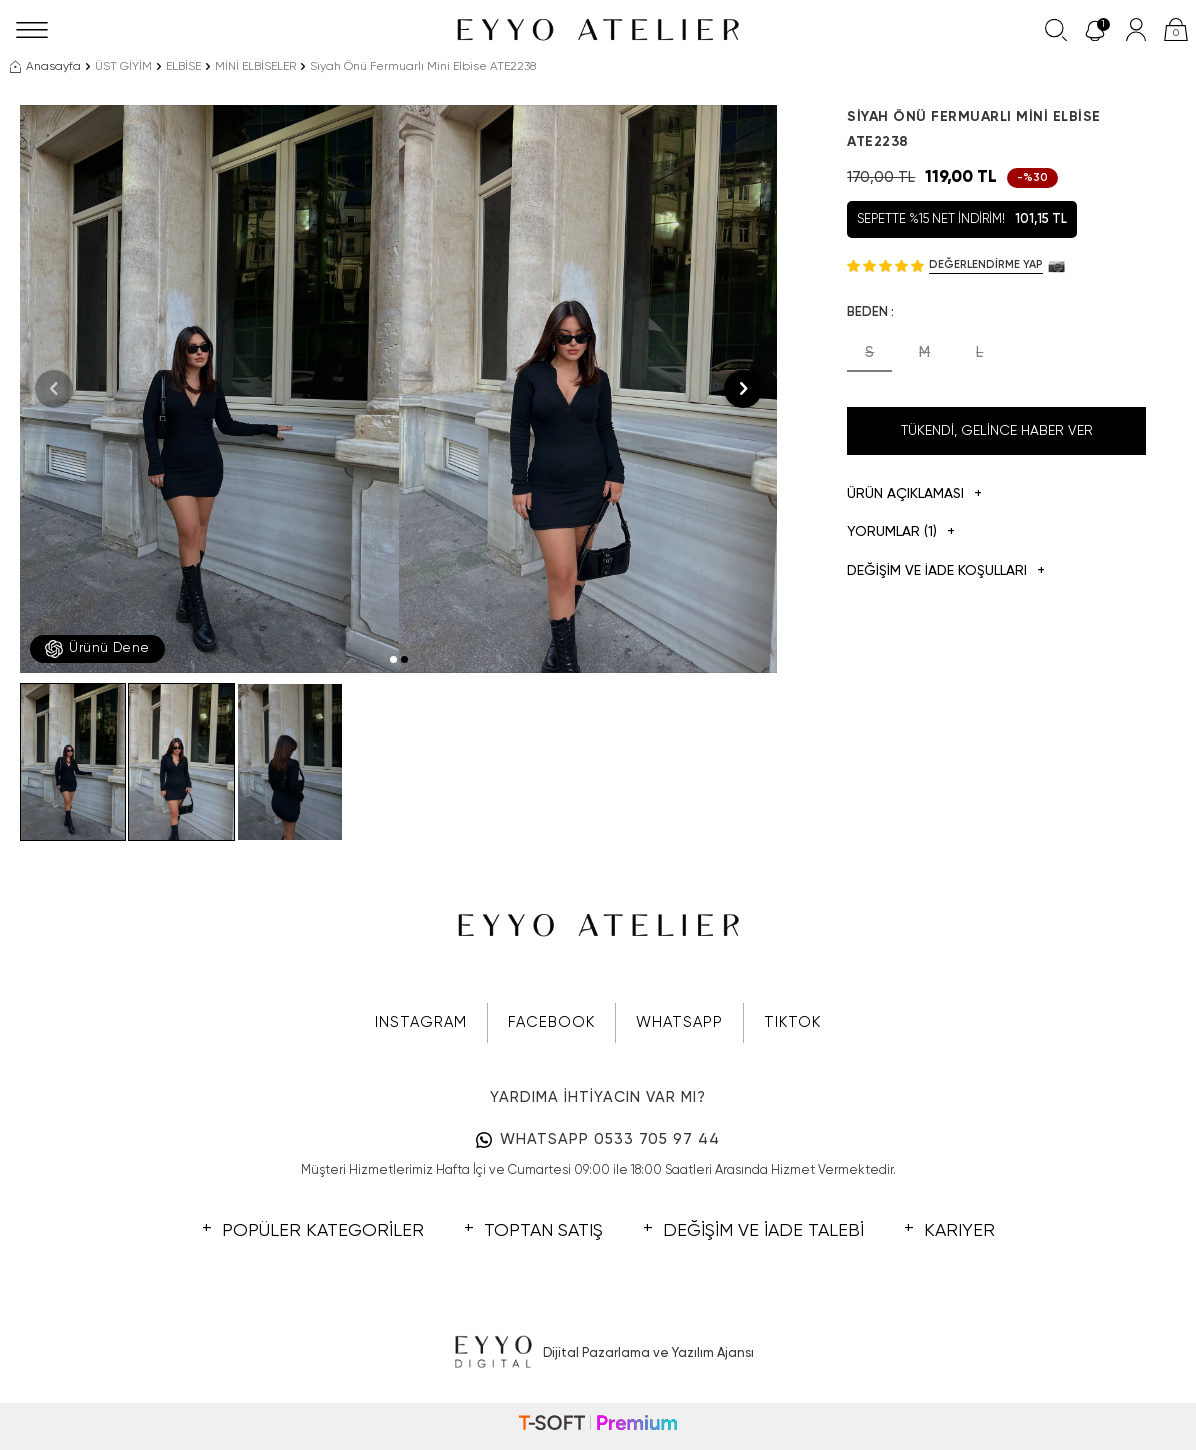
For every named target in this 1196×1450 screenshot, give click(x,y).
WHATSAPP (679, 1022)
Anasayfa (45, 67)
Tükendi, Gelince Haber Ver (997, 431)
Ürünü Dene (97, 649)
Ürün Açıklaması (914, 494)
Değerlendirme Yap (986, 264)
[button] (393, 659)
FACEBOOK (551, 1022)
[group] (209, 389)
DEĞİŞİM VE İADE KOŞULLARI (946, 571)
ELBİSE (183, 67)
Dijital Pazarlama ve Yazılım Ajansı (598, 1353)
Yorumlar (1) (901, 532)
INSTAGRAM (421, 1022)
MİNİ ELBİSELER (255, 67)
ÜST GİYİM (123, 67)
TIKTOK (792, 1022)
